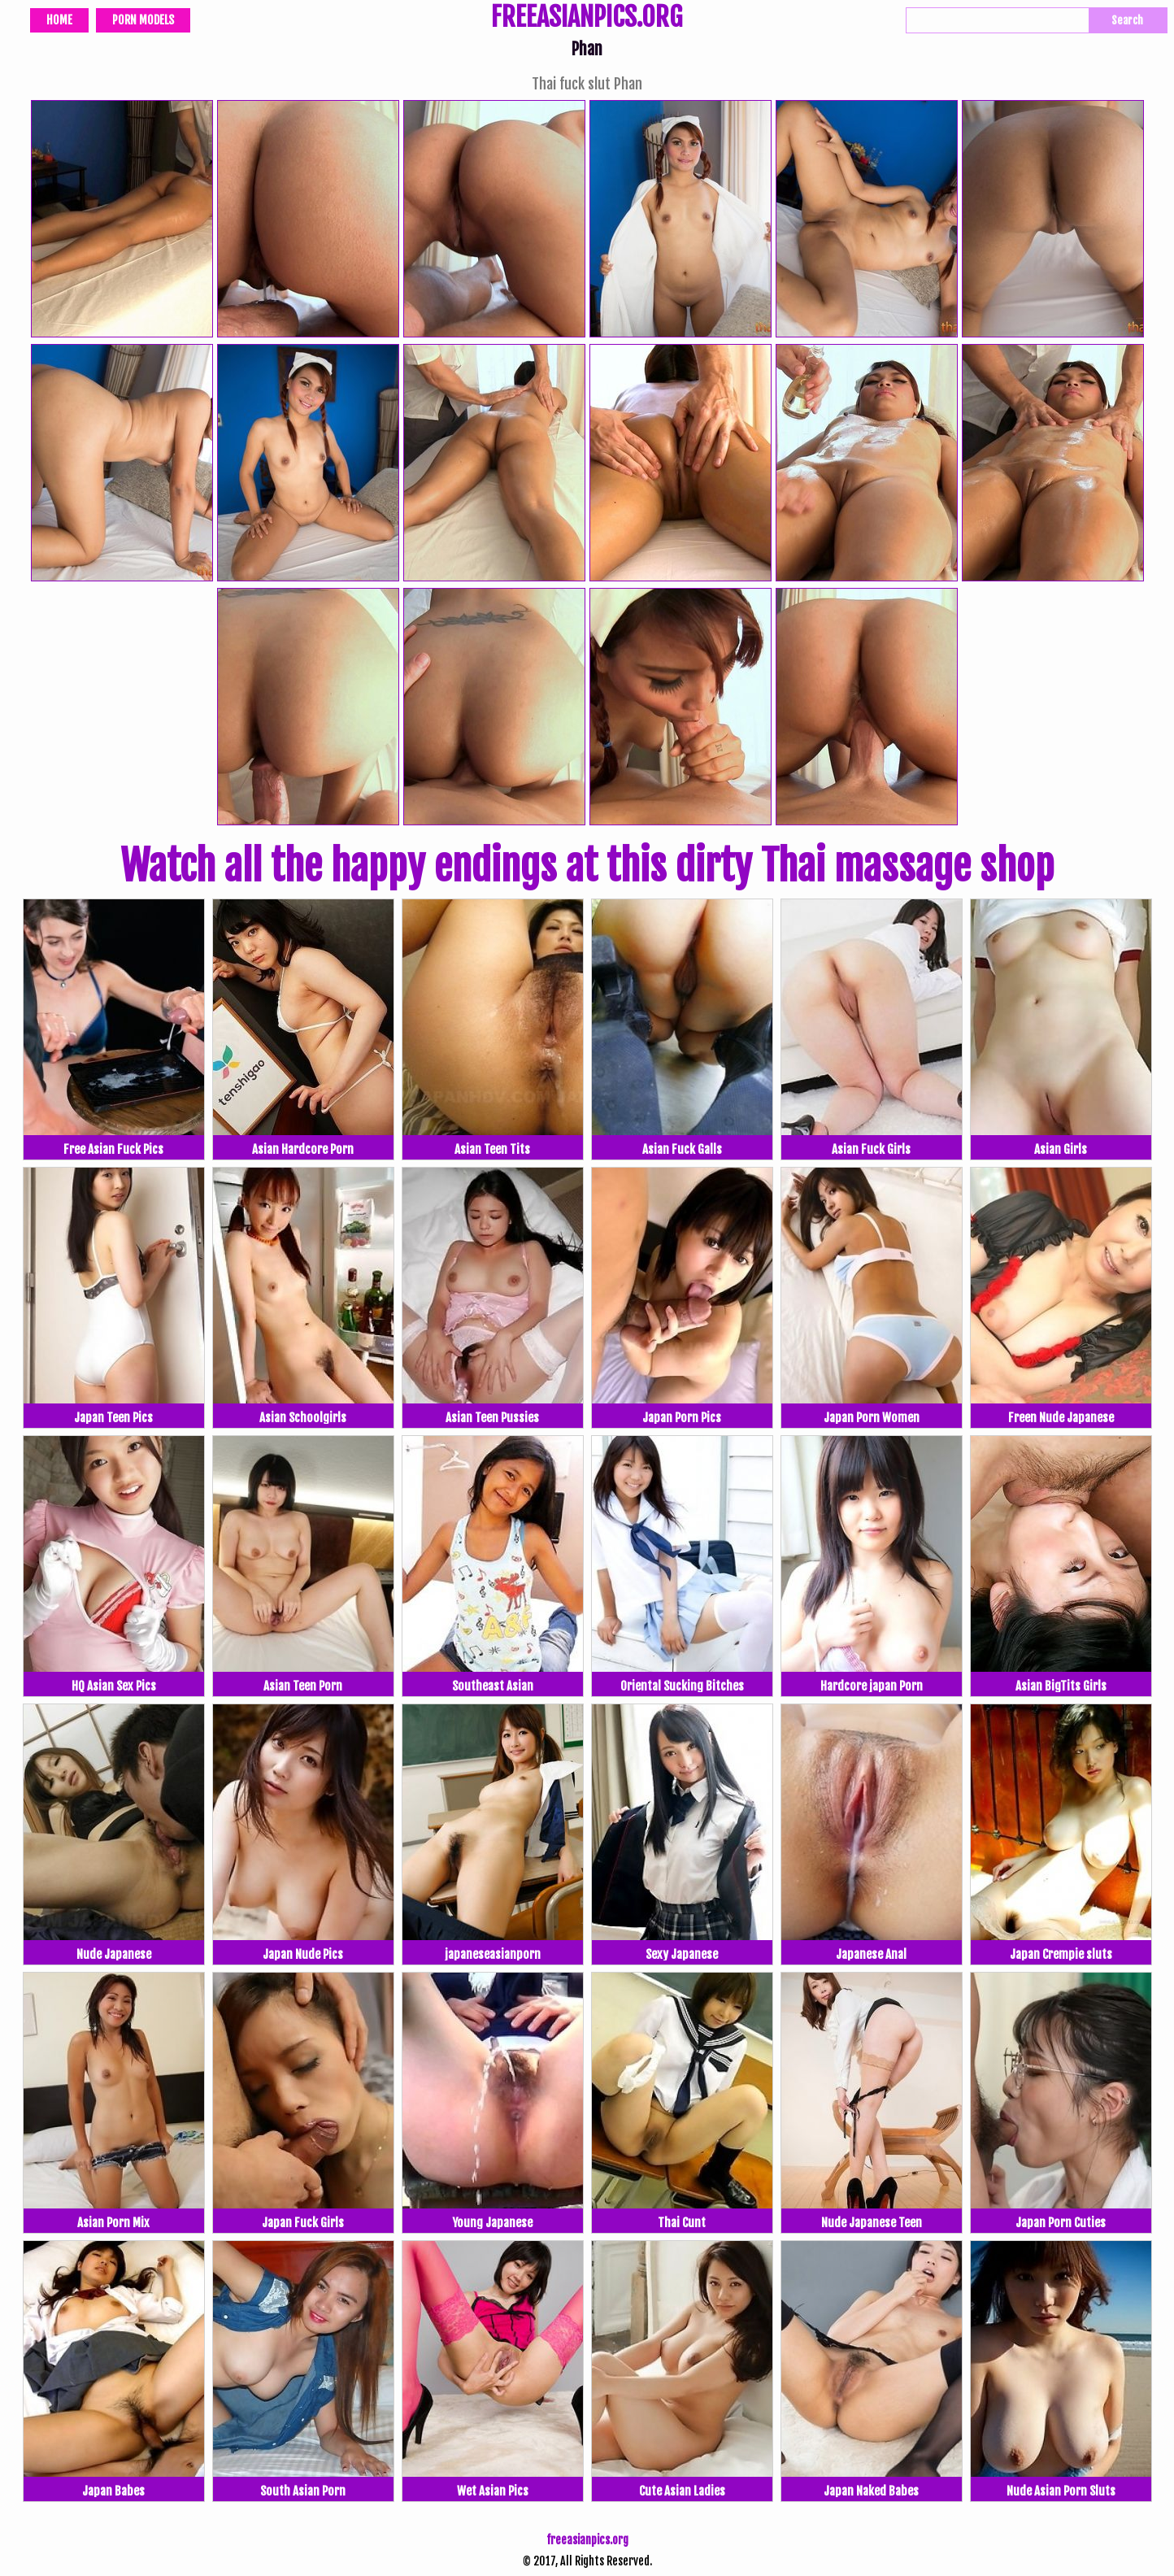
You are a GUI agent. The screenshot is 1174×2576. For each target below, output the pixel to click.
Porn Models (143, 20)
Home (59, 20)
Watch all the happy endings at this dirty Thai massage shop (587, 866)
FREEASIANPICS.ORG (586, 18)
